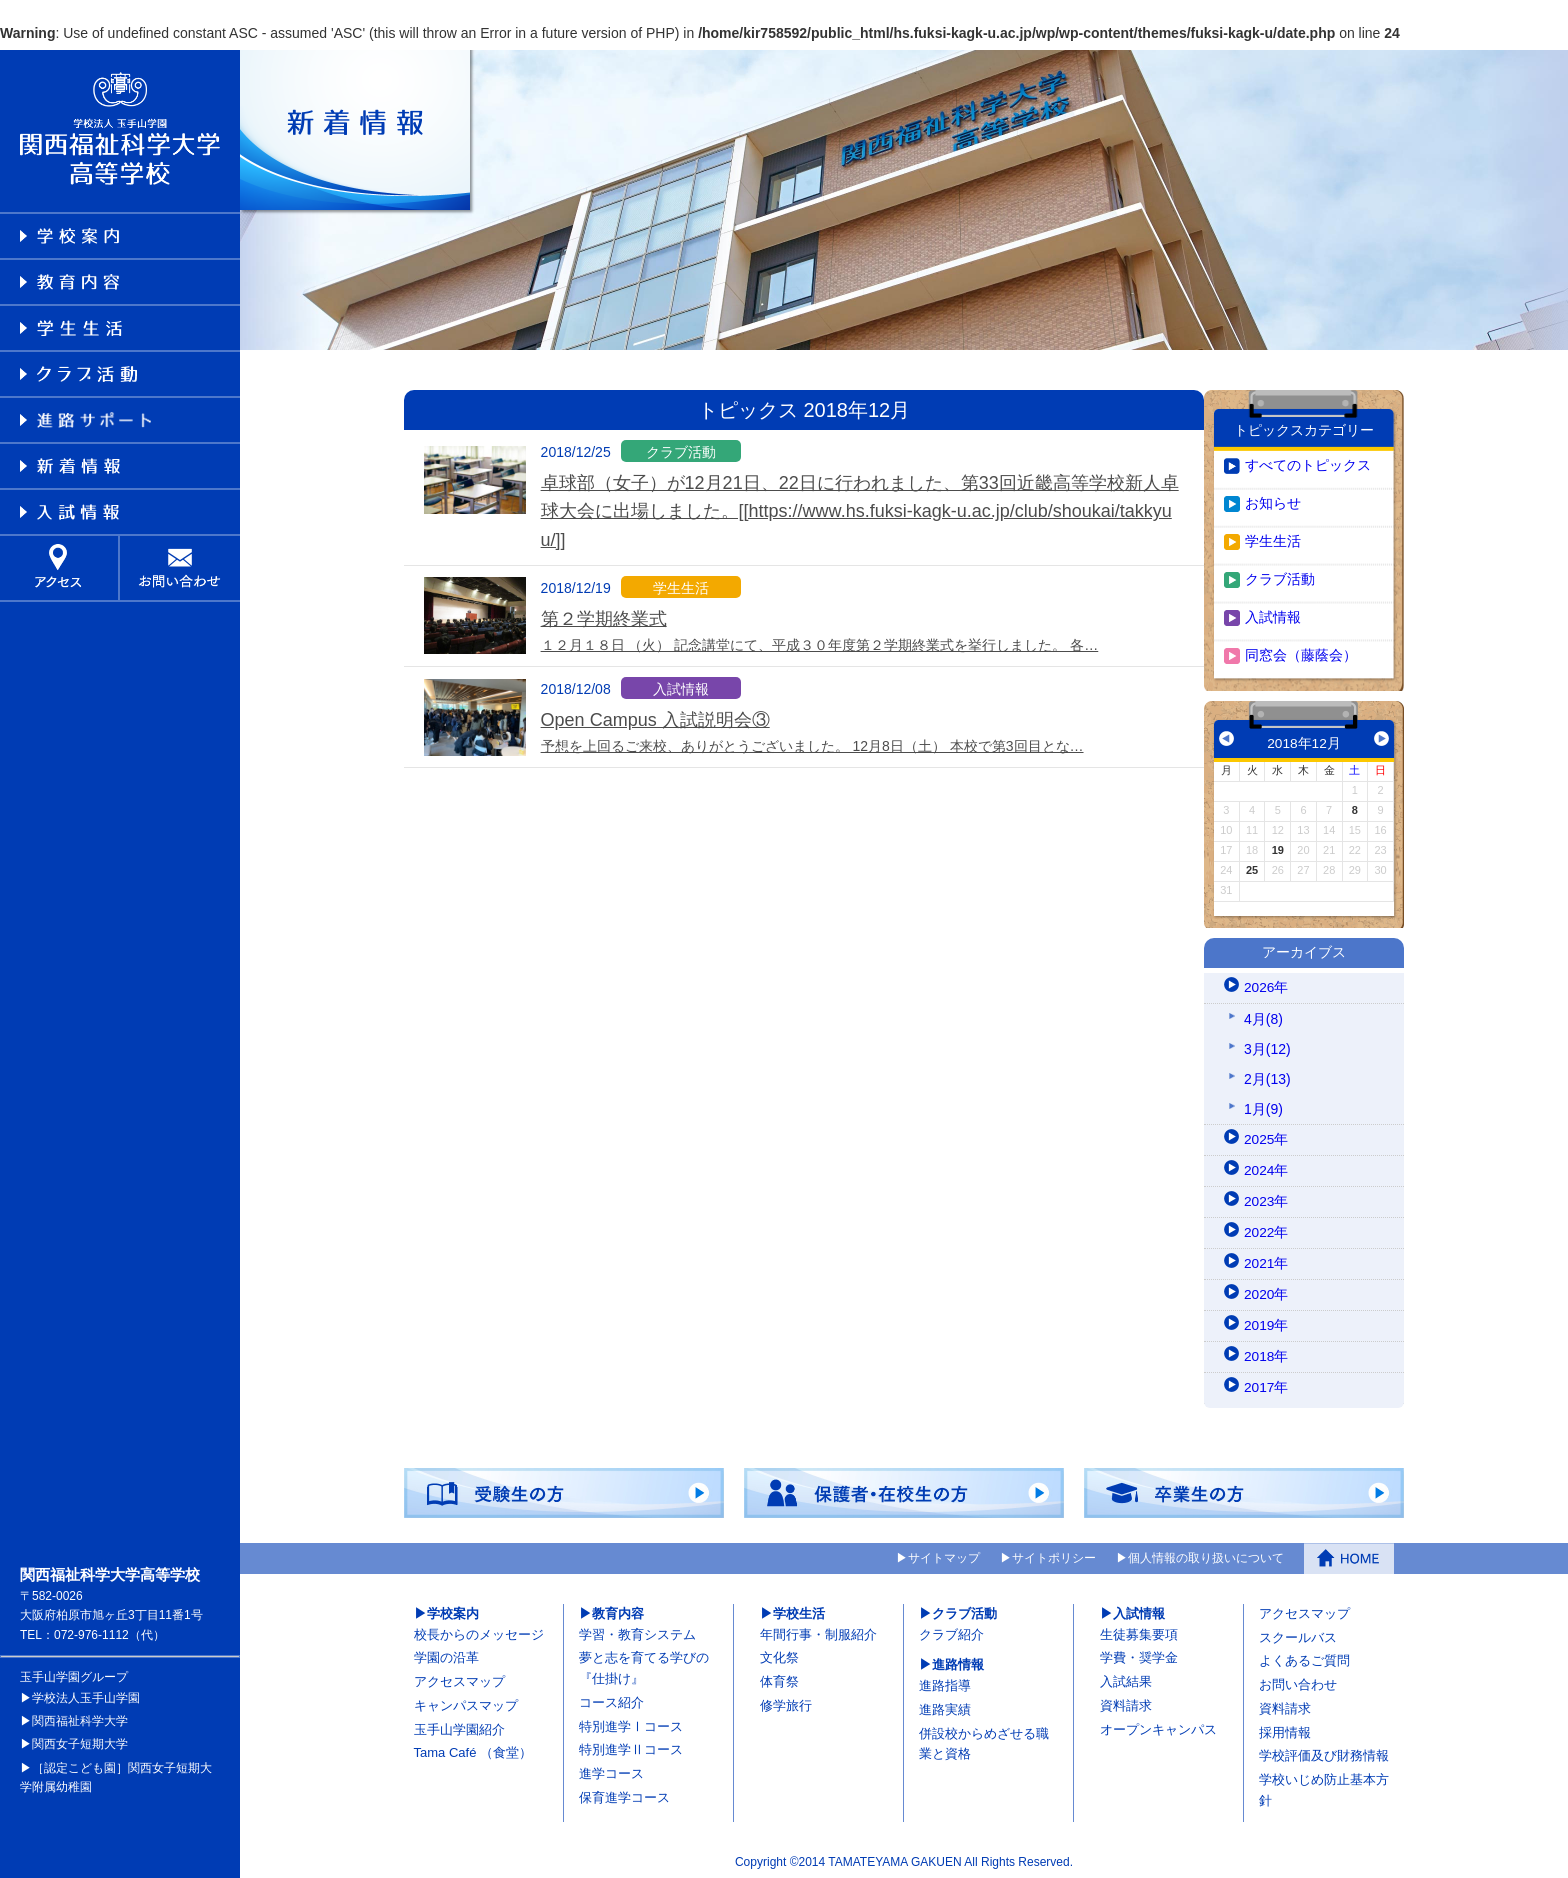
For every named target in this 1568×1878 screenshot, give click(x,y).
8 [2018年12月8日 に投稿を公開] (1355, 806)
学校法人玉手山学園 (86, 1694)
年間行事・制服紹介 (818, 1629)
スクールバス (1298, 1632)
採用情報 (1285, 1727)
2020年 (1266, 1290)
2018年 (1266, 1352)
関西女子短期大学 (80, 1740)
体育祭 (779, 1677)
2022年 (1266, 1228)
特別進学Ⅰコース (631, 1721)
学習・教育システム (637, 1629)
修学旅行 (786, 1701)
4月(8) (1263, 1014)
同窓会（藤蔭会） (1301, 651)
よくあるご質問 (1304, 1656)
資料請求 (1126, 1701)
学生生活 (1273, 537)
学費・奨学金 (1139, 1653)
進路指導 (945, 1681)
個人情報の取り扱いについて (1206, 1555)
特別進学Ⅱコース (631, 1745)
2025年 (1266, 1135)
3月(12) (1267, 1044)
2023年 (1266, 1197)
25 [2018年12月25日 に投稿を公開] (1252, 866)
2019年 (1266, 1321)
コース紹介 (611, 1698)
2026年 (1266, 983)
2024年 (1266, 1166)
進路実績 (945, 1705)
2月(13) (1267, 1074)
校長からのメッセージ (479, 1629)
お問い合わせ (1298, 1680)
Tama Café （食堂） (473, 1748)
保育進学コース (624, 1793)
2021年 (1266, 1259)
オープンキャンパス (1158, 1724)
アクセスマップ (459, 1677)
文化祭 (779, 1653)
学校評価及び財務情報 (1324, 1751)
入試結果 (1126, 1677)
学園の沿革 (446, 1653)
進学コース (611, 1769)
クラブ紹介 (951, 1629)
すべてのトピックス (1308, 461)
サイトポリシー (1054, 1555)
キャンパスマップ (466, 1701)
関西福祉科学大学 (80, 1717)
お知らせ (1273, 499)
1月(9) (1263, 1104)
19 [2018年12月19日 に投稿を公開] (1278, 846)
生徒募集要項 (1139, 1629)
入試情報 (1273, 613)
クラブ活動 (1280, 575)
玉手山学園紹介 (459, 1724)
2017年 (1266, 1383)
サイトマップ (944, 1555)
